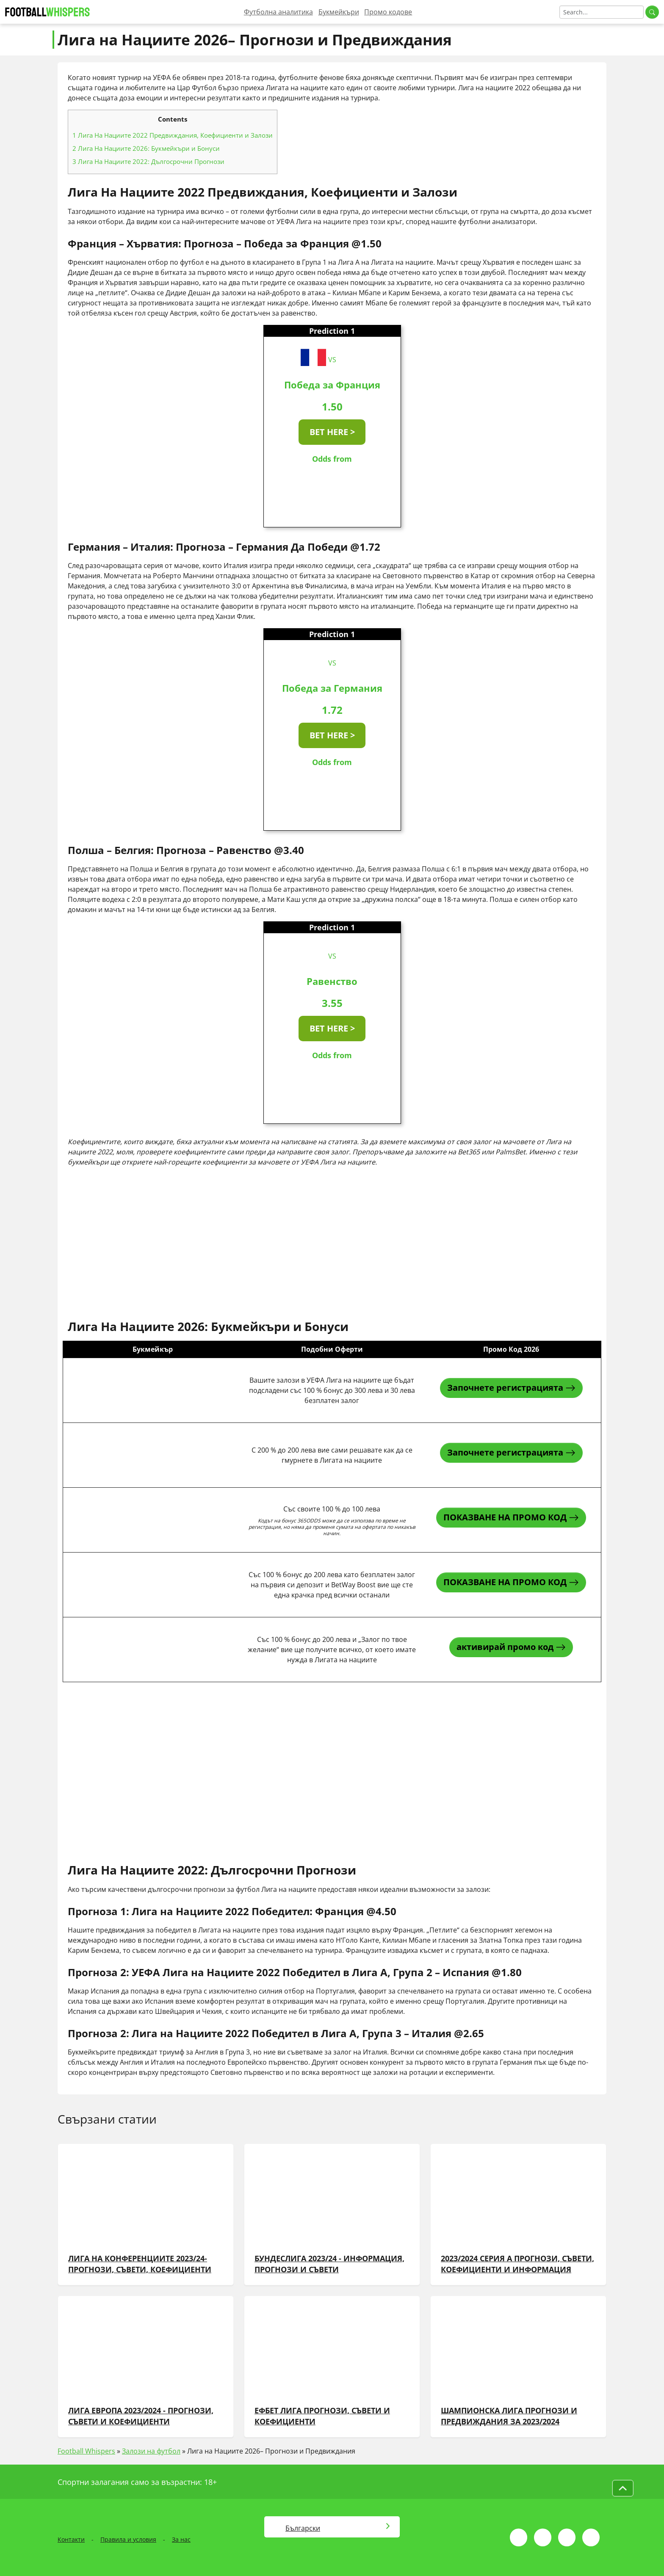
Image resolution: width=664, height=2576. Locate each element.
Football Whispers (86, 2451)
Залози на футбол (151, 2451)
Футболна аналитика (278, 12)
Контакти (71, 2539)
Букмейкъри (338, 12)
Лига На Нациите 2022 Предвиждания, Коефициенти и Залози (172, 135)
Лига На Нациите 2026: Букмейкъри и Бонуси (146, 148)
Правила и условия (128, 2539)
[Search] (601, 12)
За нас (181, 2539)
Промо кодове (388, 12)
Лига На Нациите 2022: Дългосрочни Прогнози (148, 161)
